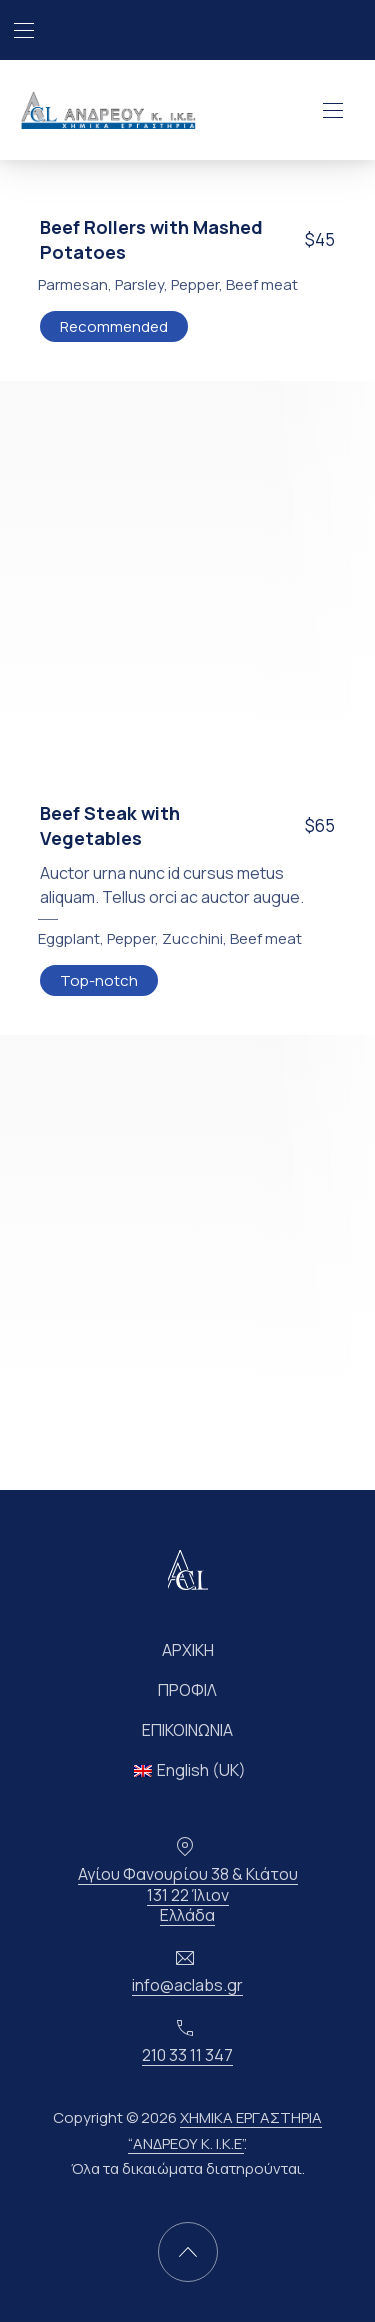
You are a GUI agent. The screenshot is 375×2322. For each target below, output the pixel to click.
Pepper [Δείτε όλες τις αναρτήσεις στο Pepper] (195, 284)
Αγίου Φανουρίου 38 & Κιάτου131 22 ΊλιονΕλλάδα (188, 1895)
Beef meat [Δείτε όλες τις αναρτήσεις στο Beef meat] (262, 284)
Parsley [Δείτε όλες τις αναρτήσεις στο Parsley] (139, 284)
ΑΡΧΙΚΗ (188, 1650)
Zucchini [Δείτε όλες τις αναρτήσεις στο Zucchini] (192, 938)
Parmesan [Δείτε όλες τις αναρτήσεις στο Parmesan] (73, 284)
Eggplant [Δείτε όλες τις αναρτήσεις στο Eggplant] (69, 938)
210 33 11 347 (187, 2054)
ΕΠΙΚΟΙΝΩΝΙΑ (187, 1730)
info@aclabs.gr (187, 1985)
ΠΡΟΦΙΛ (187, 1690)
